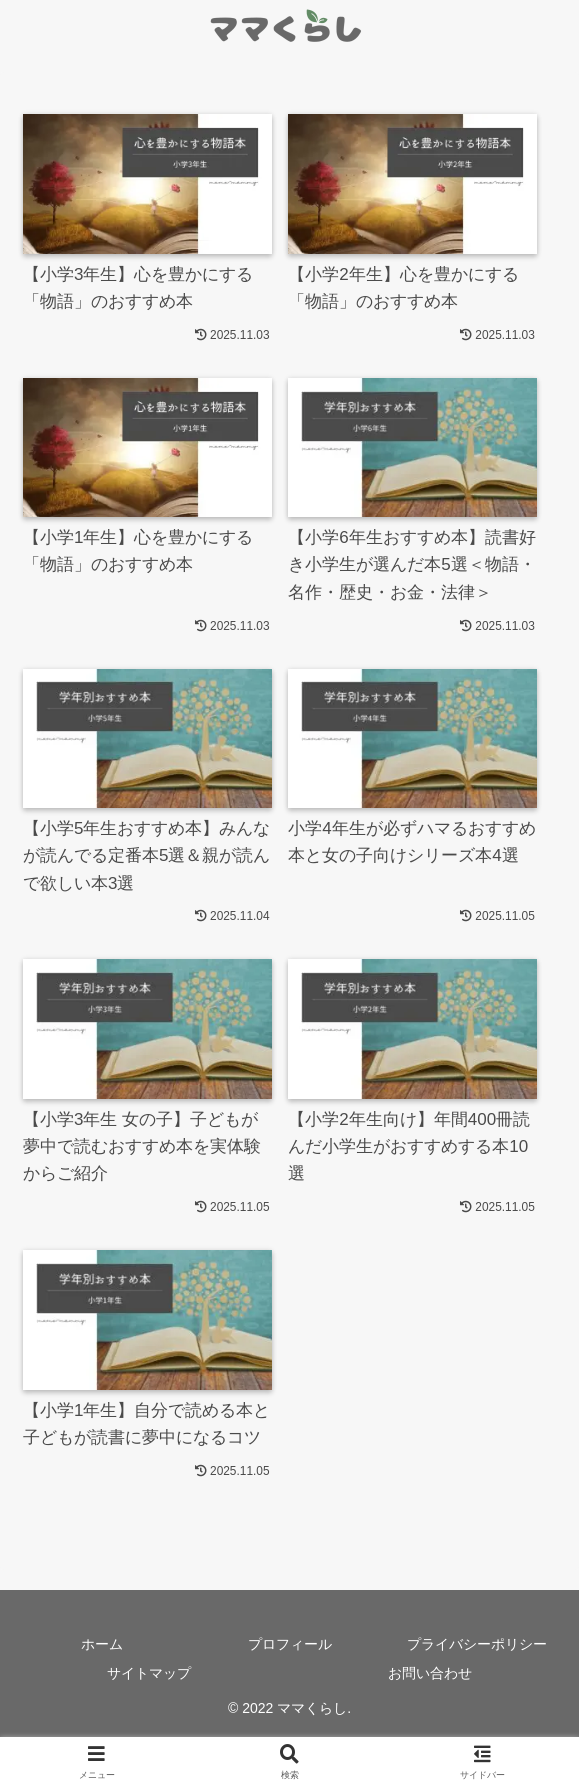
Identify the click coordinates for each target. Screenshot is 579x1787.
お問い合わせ (430, 1673)
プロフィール (290, 1644)
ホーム (102, 1644)
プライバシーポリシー (477, 1644)
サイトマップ (149, 1673)
